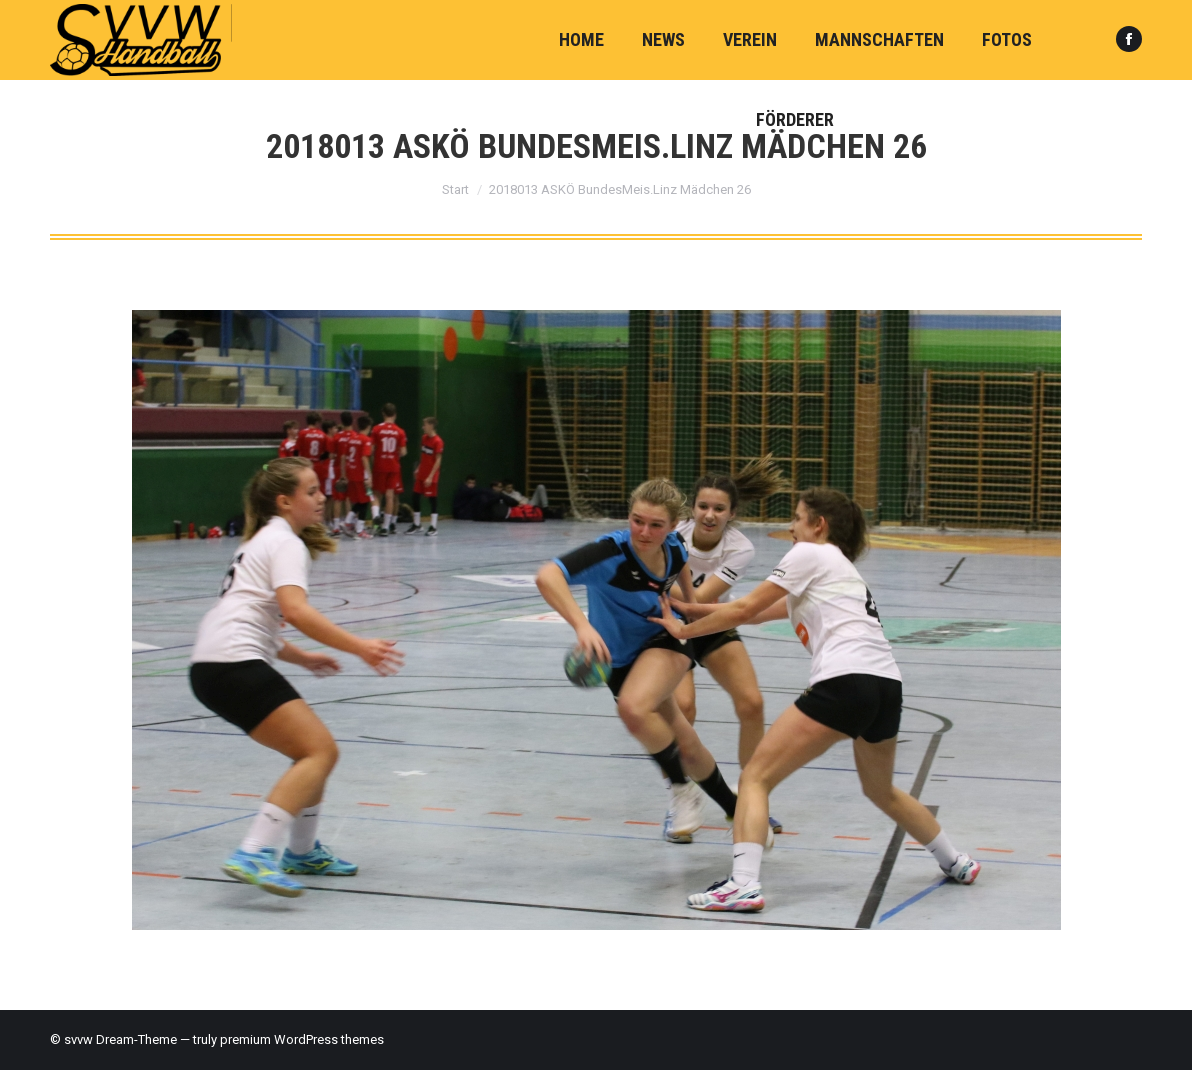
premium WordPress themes (302, 1039)
